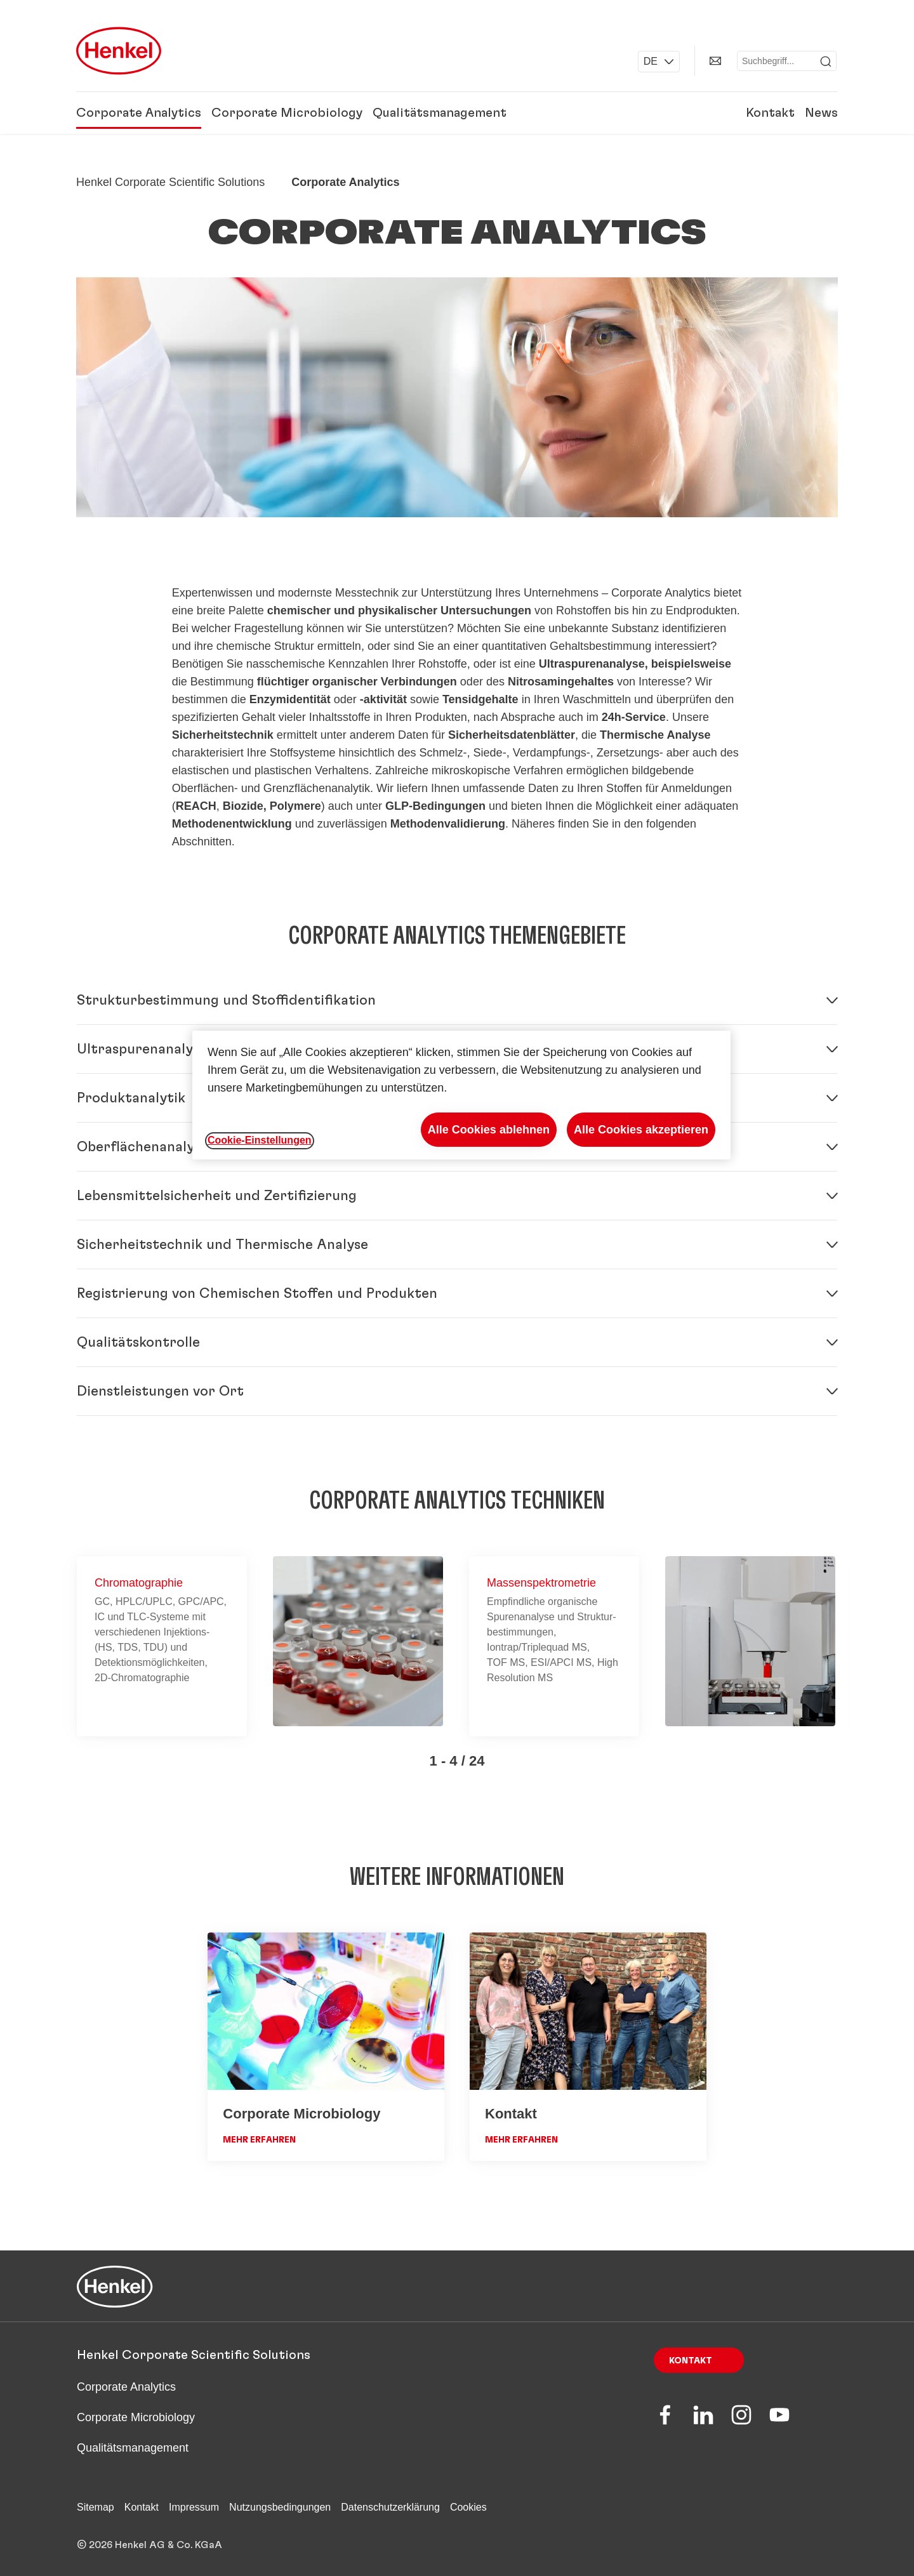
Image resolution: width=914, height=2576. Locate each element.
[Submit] (826, 61)
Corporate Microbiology (286, 113)
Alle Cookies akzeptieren (641, 1129)
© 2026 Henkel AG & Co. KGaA (149, 2545)
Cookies (468, 2507)
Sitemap (95, 2507)
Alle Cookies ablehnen (489, 1129)
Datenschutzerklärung (390, 2507)
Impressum (194, 2507)
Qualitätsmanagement (440, 113)
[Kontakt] (715, 61)
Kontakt (770, 113)
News (821, 113)
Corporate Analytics (138, 113)
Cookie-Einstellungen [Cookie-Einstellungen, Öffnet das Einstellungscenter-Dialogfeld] (260, 1140)
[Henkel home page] (170, 182)
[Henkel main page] (118, 50)
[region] (461, 1095)
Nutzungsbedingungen (280, 2507)
